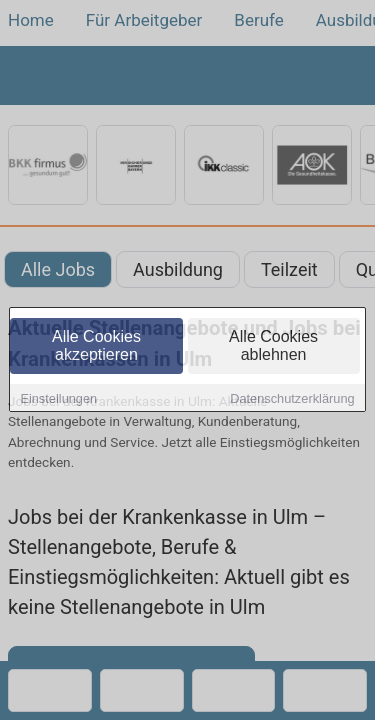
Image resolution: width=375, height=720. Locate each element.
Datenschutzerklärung (292, 399)
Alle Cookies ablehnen (273, 346)
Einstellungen (58, 399)
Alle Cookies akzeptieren (96, 346)
